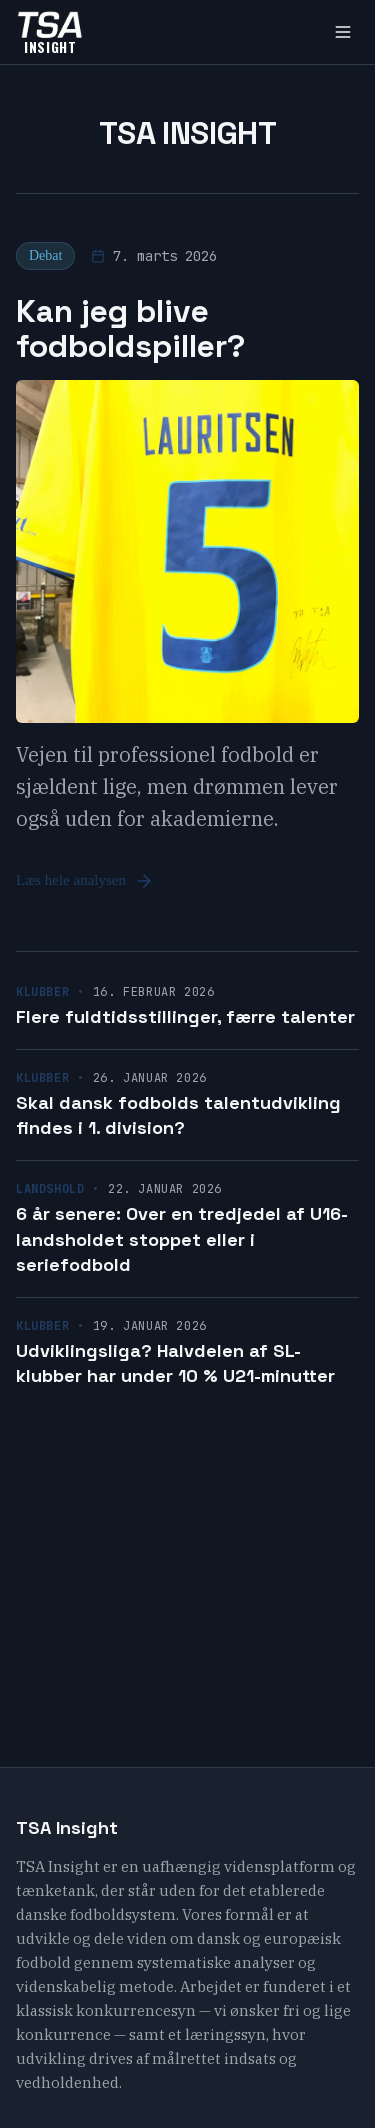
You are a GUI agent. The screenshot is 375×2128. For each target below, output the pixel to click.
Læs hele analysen (85, 881)
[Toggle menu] (343, 32)
